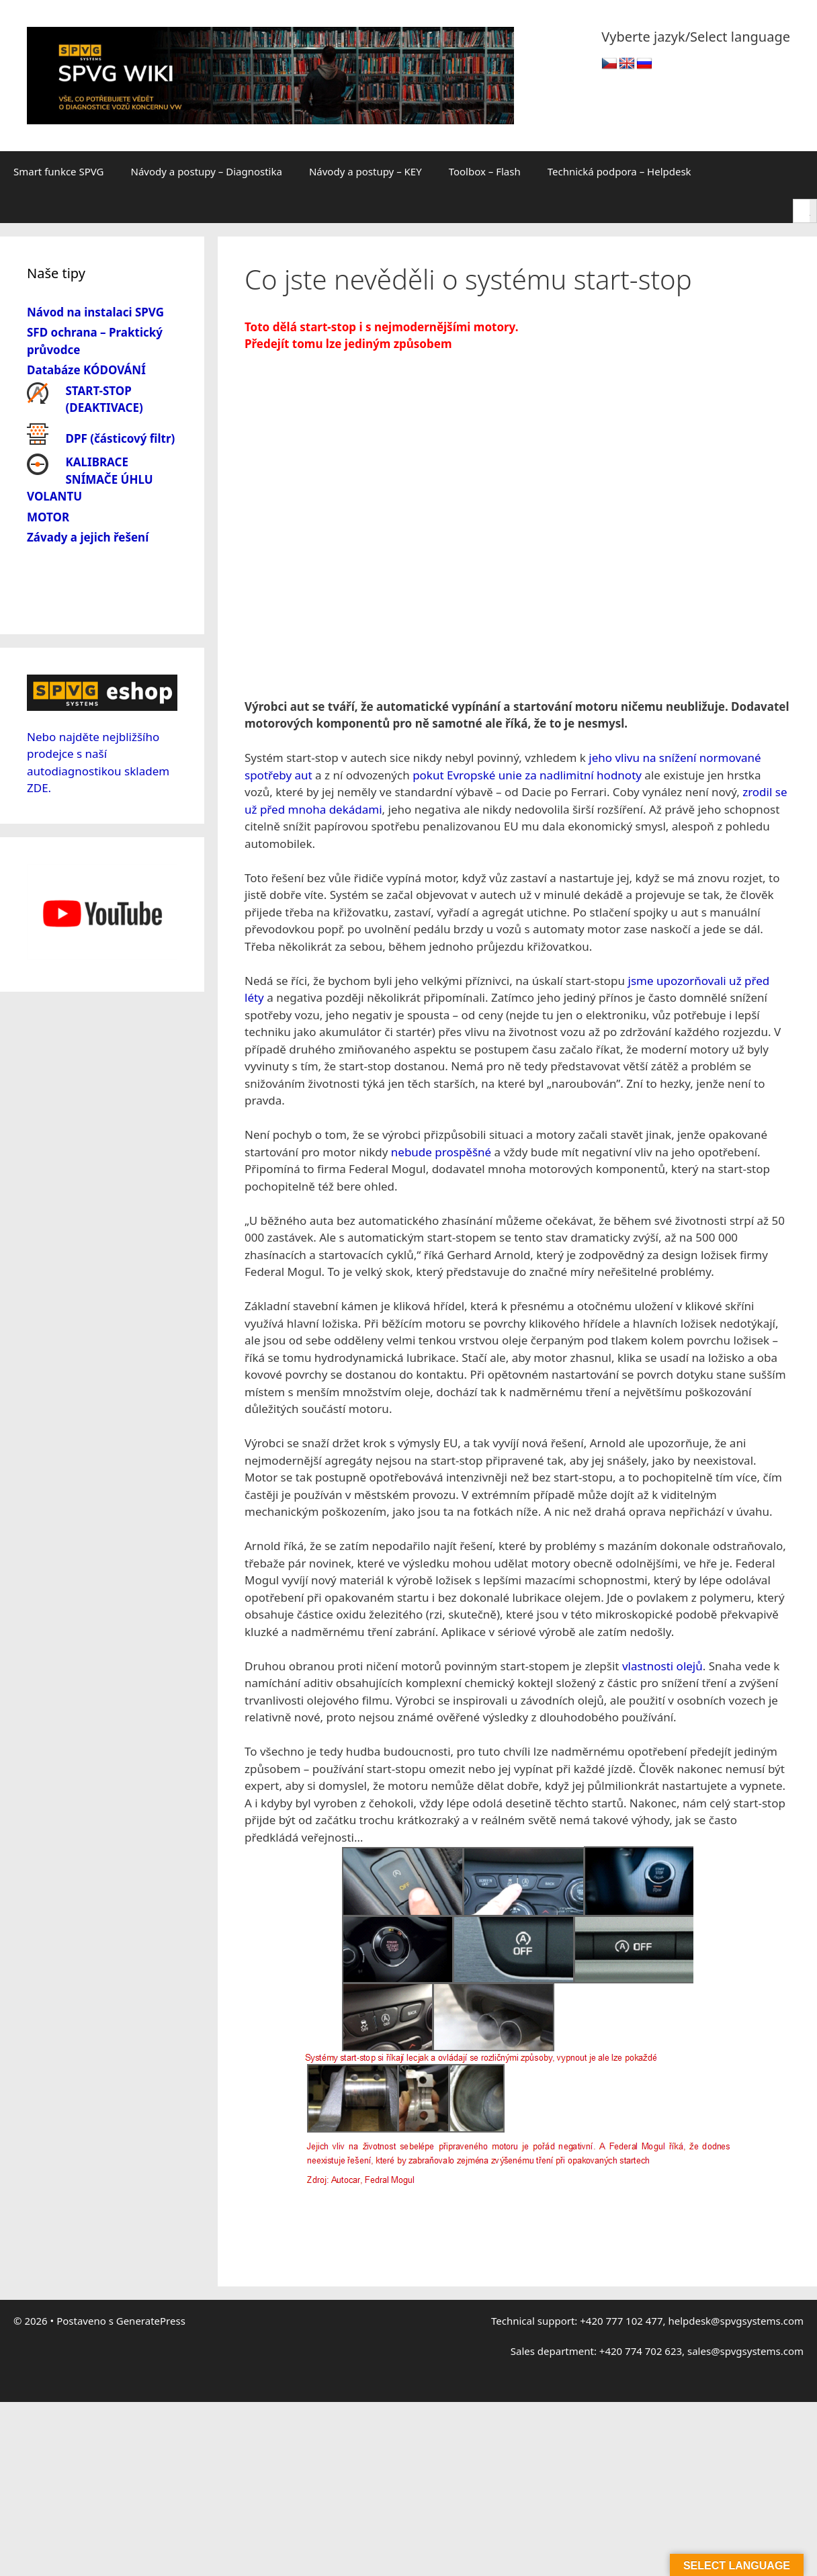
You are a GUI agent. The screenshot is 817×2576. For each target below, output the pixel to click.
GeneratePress (150, 2200)
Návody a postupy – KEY (365, 171)
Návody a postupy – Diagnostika (206, 171)
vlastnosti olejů (662, 1545)
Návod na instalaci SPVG (95, 312)
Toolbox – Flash (485, 171)
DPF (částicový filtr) (120, 438)
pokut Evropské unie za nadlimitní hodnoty (527, 654)
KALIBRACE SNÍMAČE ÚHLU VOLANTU (90, 479)
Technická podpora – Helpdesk (619, 171)
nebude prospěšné (441, 1031)
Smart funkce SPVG (58, 171)
